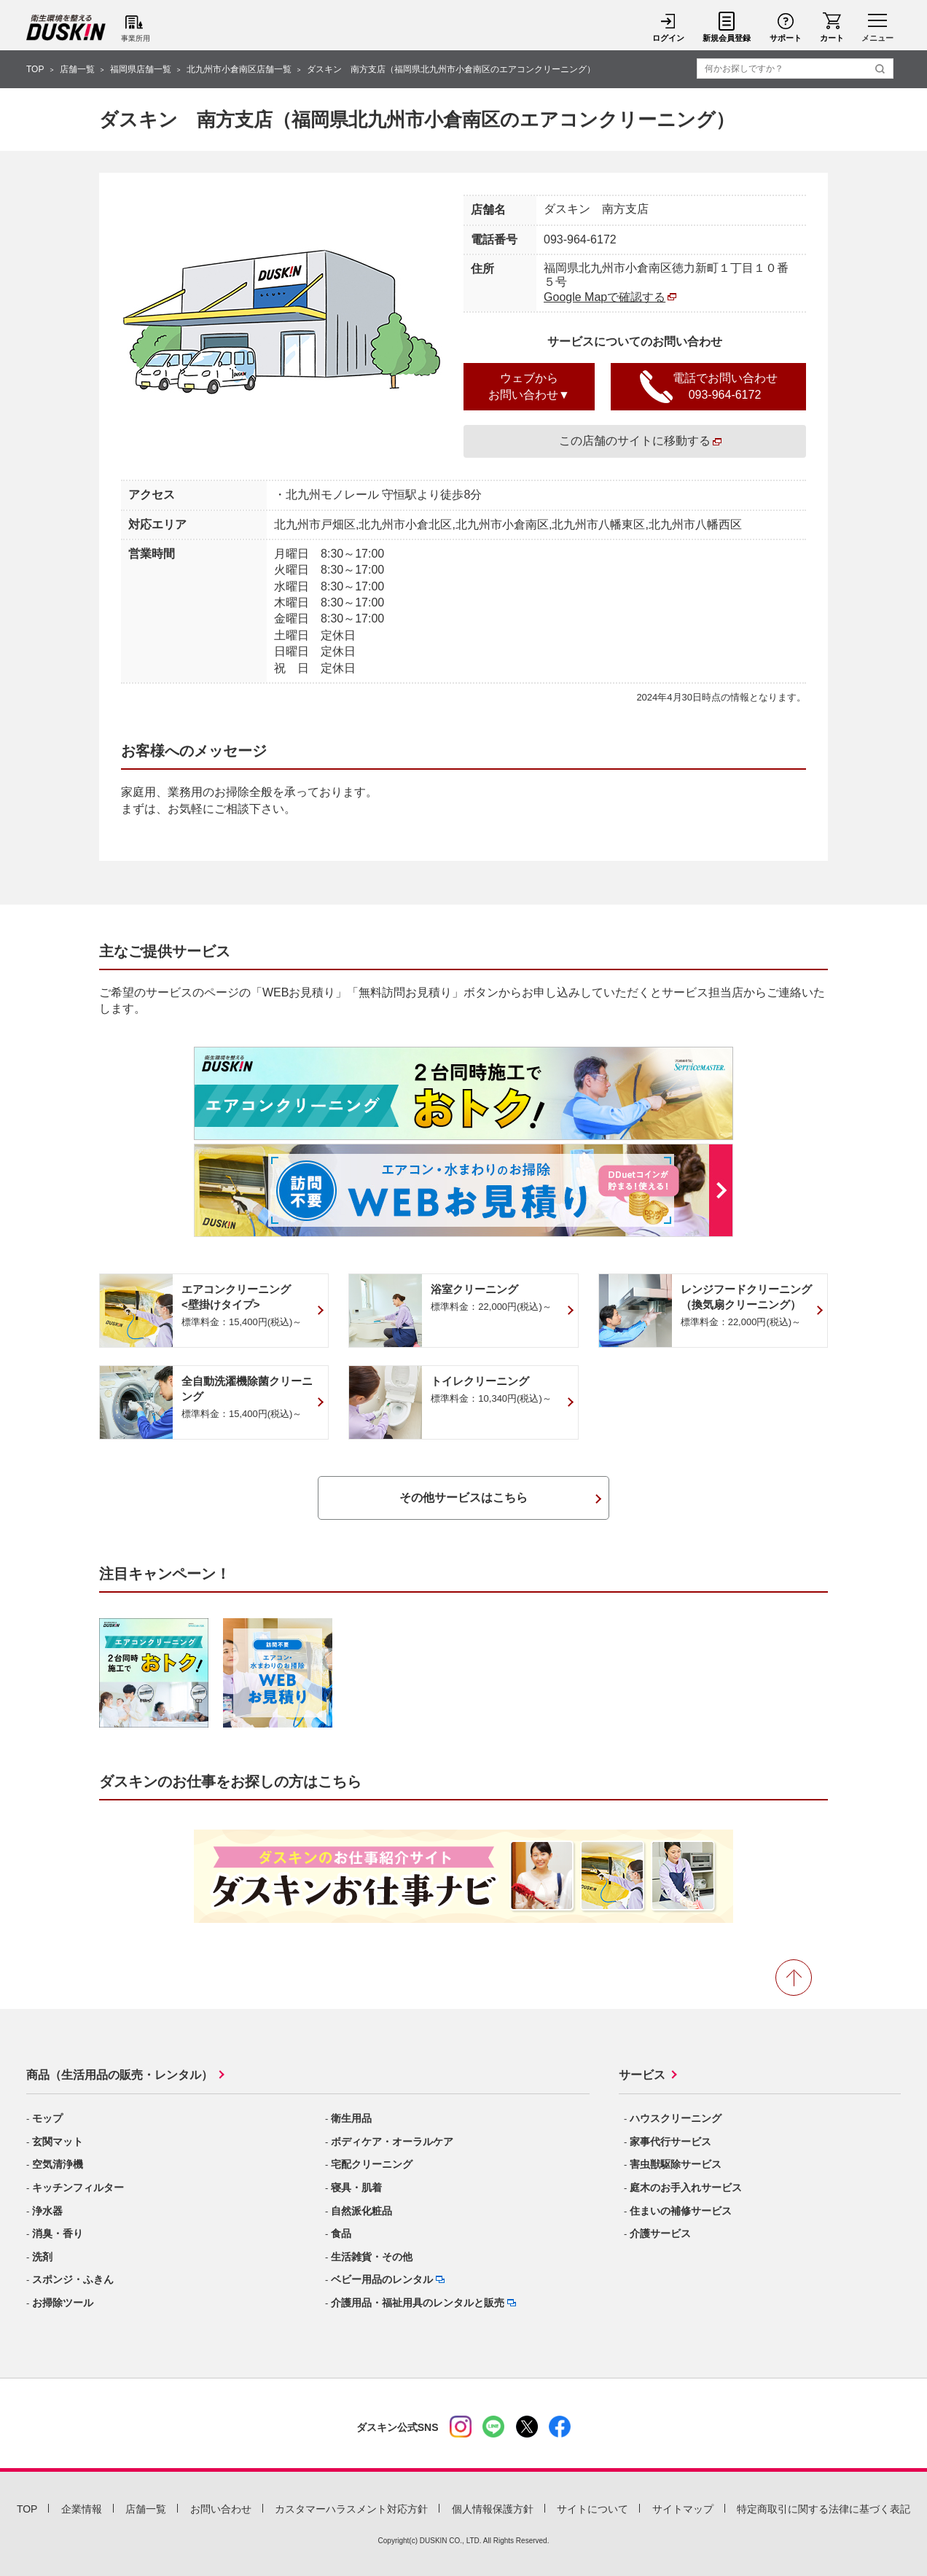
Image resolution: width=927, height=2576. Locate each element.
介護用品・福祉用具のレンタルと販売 (417, 2302)
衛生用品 (351, 2118)
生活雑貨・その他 (371, 2257)
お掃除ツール (62, 2302)
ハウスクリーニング (675, 2118)
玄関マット (57, 2141)
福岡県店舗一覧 (140, 69)
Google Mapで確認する (604, 297)
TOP (35, 69)
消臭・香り (57, 2233)
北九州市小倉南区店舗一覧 (239, 69)
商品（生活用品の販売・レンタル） (119, 2075)
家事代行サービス (670, 2141)
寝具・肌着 (356, 2187)
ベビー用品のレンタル (382, 2279)
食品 (341, 2233)
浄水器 (47, 2211)
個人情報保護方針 (492, 2509)
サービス (642, 2075)
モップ (47, 2118)
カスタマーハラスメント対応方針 (351, 2509)
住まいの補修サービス (681, 2211)
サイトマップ (682, 2509)
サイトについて (592, 2509)
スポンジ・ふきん (73, 2279)
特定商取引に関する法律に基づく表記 (823, 2509)
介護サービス (660, 2233)
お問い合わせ (220, 2509)
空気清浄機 (57, 2164)
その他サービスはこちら (463, 1497)
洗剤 (42, 2257)
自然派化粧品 (361, 2211)
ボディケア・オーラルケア (392, 2141)
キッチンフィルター (78, 2187)
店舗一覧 (77, 69)
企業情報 (81, 2509)
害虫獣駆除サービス (675, 2164)
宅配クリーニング (371, 2164)
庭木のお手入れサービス (686, 2187)
